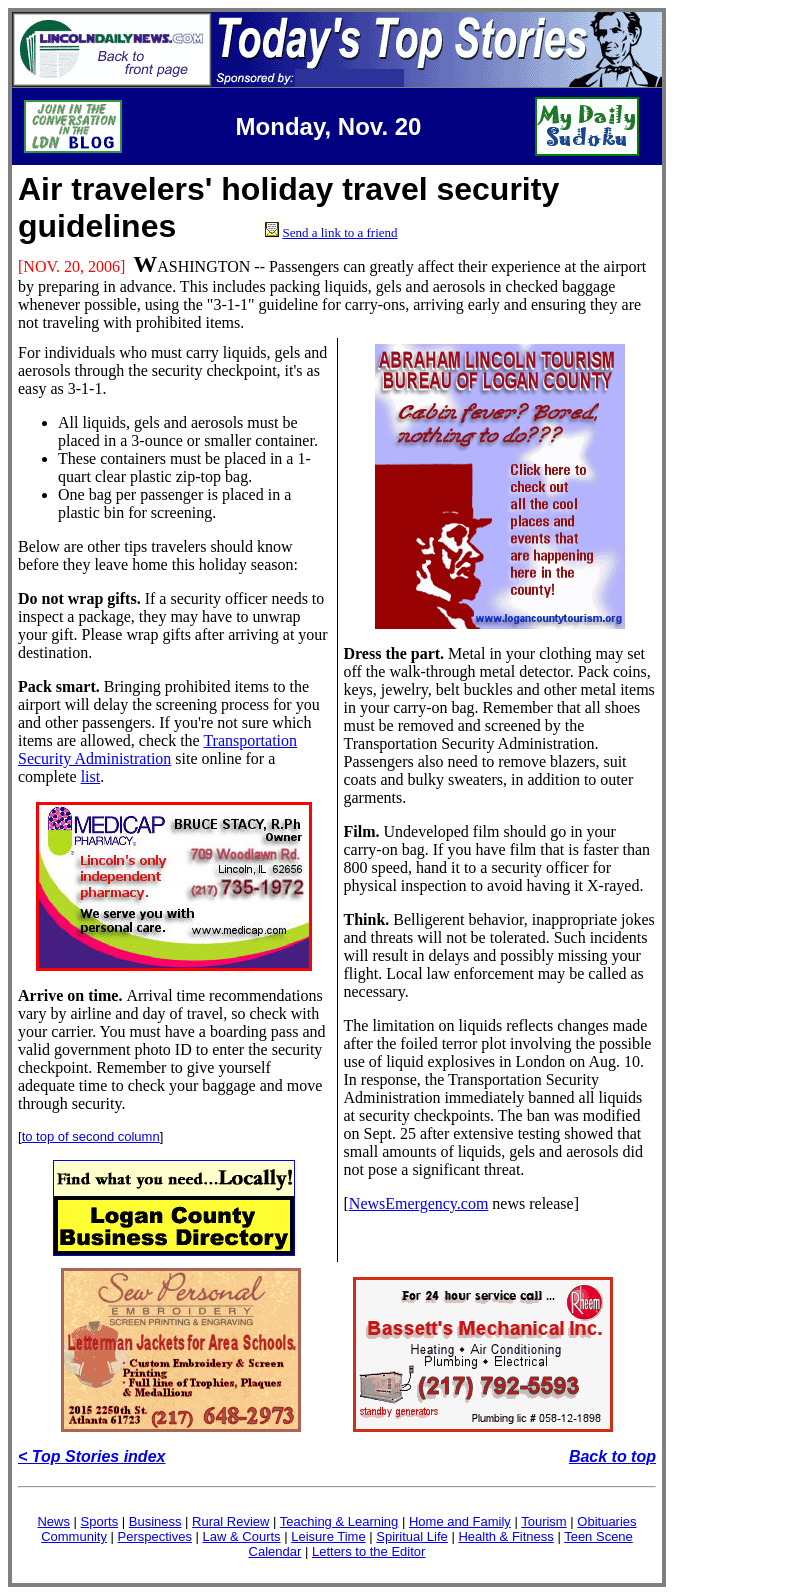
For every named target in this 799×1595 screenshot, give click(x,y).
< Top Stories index (91, 1456)
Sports (100, 1521)
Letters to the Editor (368, 1551)
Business (155, 1521)
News (53, 1521)
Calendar (275, 1551)
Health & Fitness (505, 1536)
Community (74, 1536)
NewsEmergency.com (419, 1203)
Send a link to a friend (339, 232)
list (91, 776)
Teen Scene (598, 1536)
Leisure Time (328, 1536)
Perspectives (155, 1536)
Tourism (544, 1521)
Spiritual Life (412, 1536)
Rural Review (230, 1521)
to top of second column (91, 1136)
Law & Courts (242, 1536)
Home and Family (460, 1521)
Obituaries (606, 1521)
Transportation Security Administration (157, 749)
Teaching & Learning (339, 1521)
